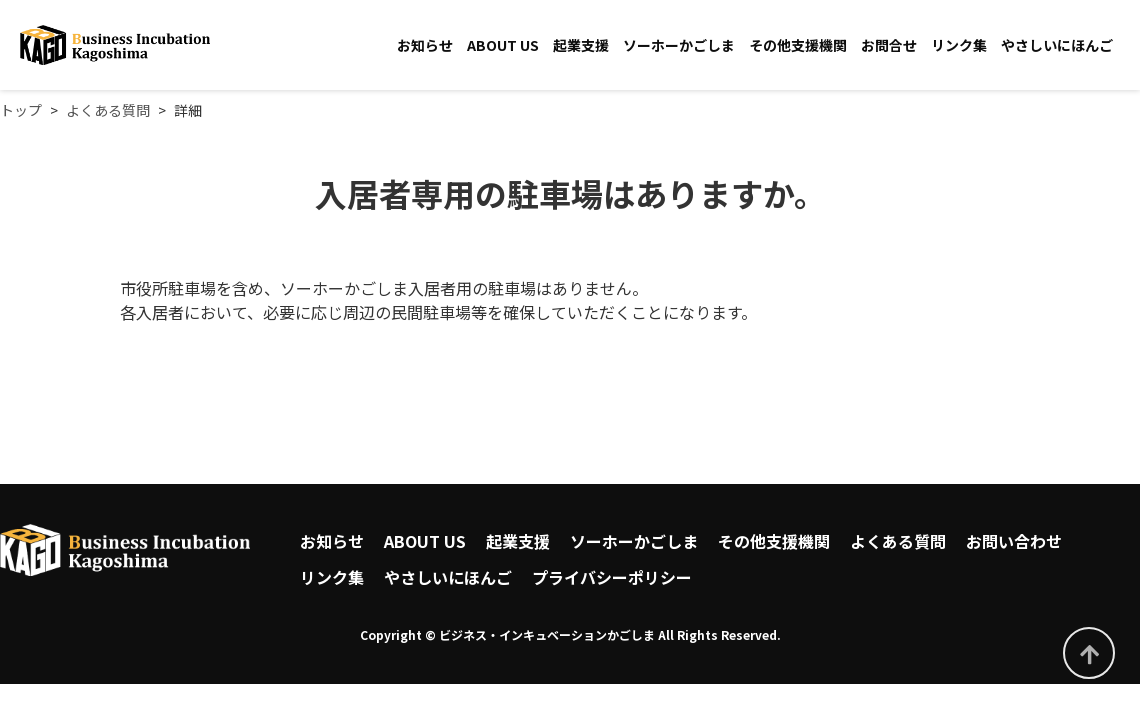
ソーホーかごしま (679, 45)
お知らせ (425, 45)
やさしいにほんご (1057, 45)
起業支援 (581, 45)
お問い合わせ (1014, 541)
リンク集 (959, 45)
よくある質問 (898, 541)
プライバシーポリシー (612, 577)
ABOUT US (503, 45)
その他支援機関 (798, 45)
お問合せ (889, 45)
